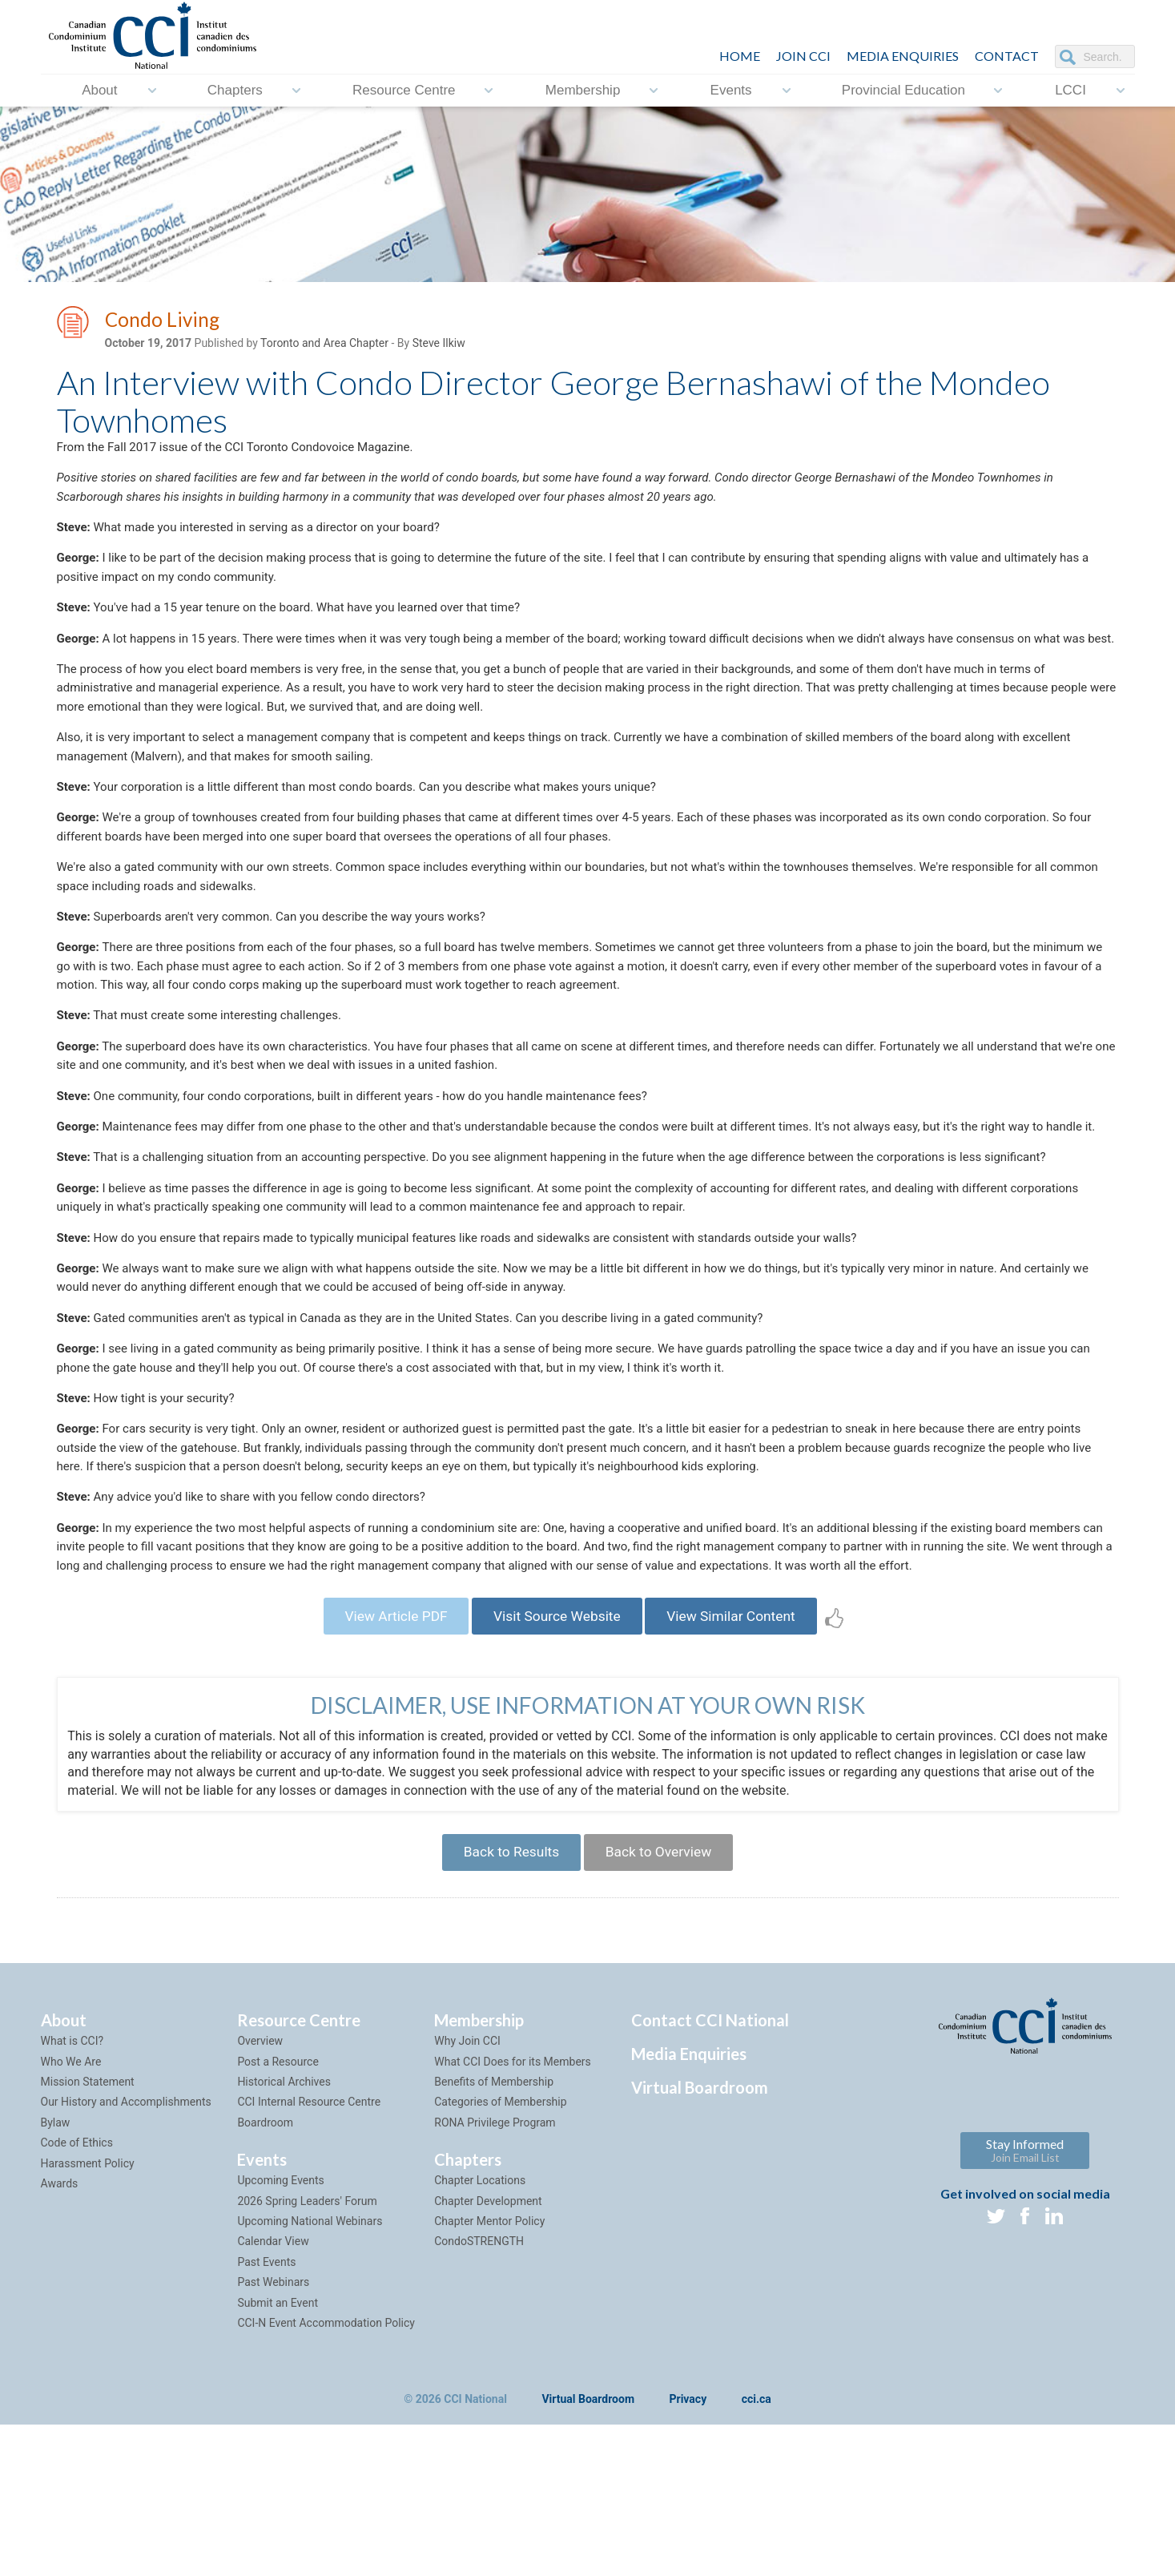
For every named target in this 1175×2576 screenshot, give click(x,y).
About (99, 90)
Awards (59, 2334)
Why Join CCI (467, 2191)
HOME (739, 55)
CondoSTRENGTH (479, 2391)
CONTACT (1007, 55)
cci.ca (756, 2550)
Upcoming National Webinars (309, 2371)
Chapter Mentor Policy (489, 2371)
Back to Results (507, 2000)
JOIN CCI (803, 55)
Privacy (688, 2550)
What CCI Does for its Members (512, 2211)
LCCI (1070, 90)
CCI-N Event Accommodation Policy (326, 2473)
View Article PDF (386, 1760)
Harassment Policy (88, 2313)
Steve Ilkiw (438, 345)
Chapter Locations (479, 2330)
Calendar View (272, 2391)
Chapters (235, 90)
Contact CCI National (710, 2170)
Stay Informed (1025, 2301)
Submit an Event (277, 2452)
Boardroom (265, 2273)
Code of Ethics (77, 2293)
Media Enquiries (903, 55)
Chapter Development (487, 2350)
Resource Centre (404, 90)
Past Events (266, 2412)
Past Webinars (273, 2432)
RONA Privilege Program (494, 2273)
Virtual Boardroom (699, 2237)
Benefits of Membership (493, 2232)
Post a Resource (277, 2211)
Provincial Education (903, 90)
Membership (583, 90)
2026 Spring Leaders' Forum (306, 2350)
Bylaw (55, 2273)
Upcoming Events (280, 2330)
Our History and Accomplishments (126, 2252)
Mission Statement (88, 2232)
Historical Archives (284, 2232)
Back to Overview (663, 2000)
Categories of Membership (500, 2252)
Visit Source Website (556, 1760)
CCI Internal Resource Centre (308, 2252)
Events (731, 90)
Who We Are (71, 2211)
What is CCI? (72, 2191)
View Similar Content (740, 1760)
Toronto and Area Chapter (324, 345)
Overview (260, 2191)
